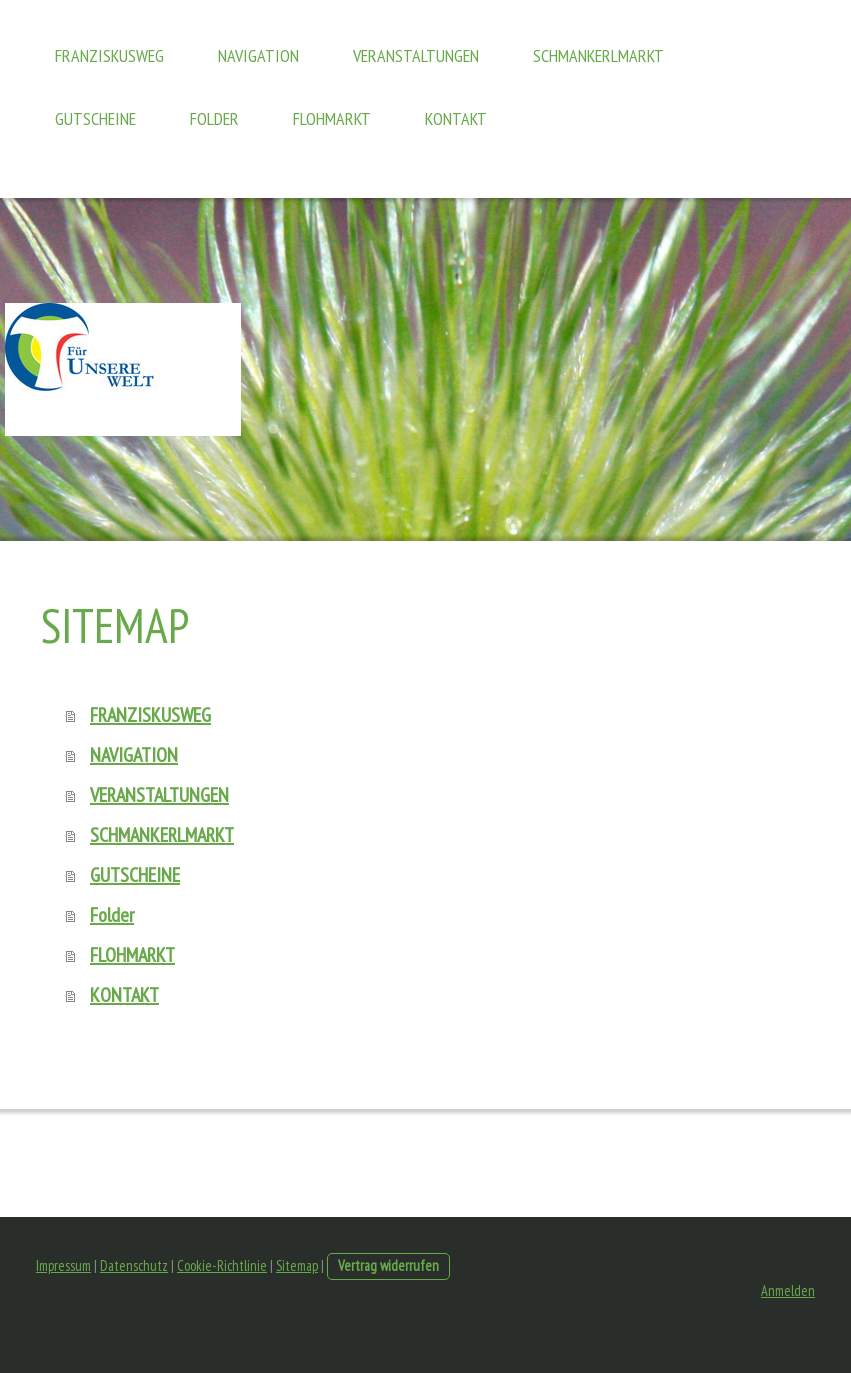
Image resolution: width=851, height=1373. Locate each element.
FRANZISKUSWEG (109, 55)
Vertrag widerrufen (388, 1265)
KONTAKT (456, 118)
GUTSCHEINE (95, 118)
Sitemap (297, 1265)
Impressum (63, 1265)
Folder (214, 118)
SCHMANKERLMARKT (598, 55)
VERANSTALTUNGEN (416, 55)
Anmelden (788, 1290)
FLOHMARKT (332, 118)
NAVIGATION (258, 55)
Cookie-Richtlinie (222, 1265)
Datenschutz (134, 1265)
